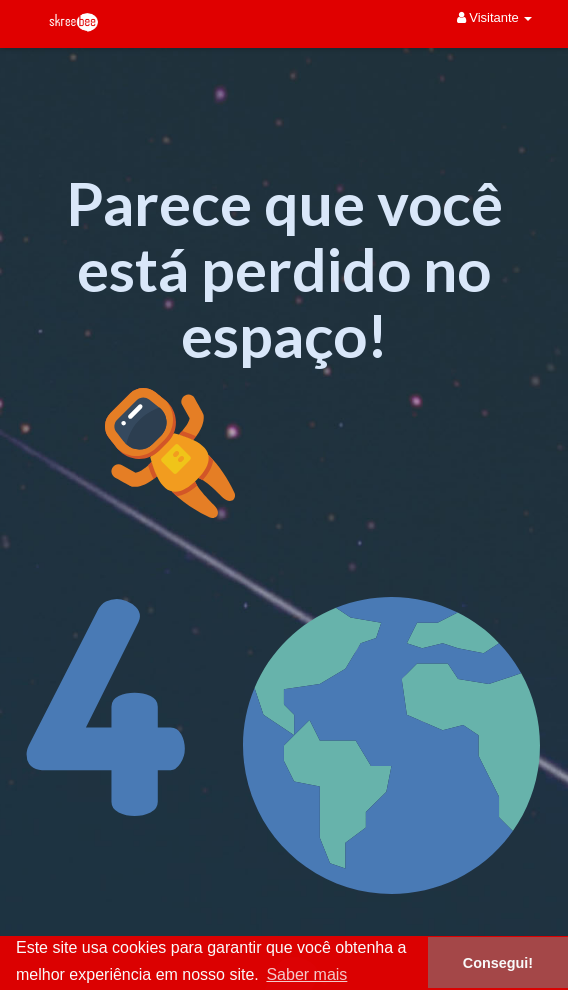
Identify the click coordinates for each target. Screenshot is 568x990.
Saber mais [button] (306, 974)
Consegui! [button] (498, 963)
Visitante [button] (495, 17)
